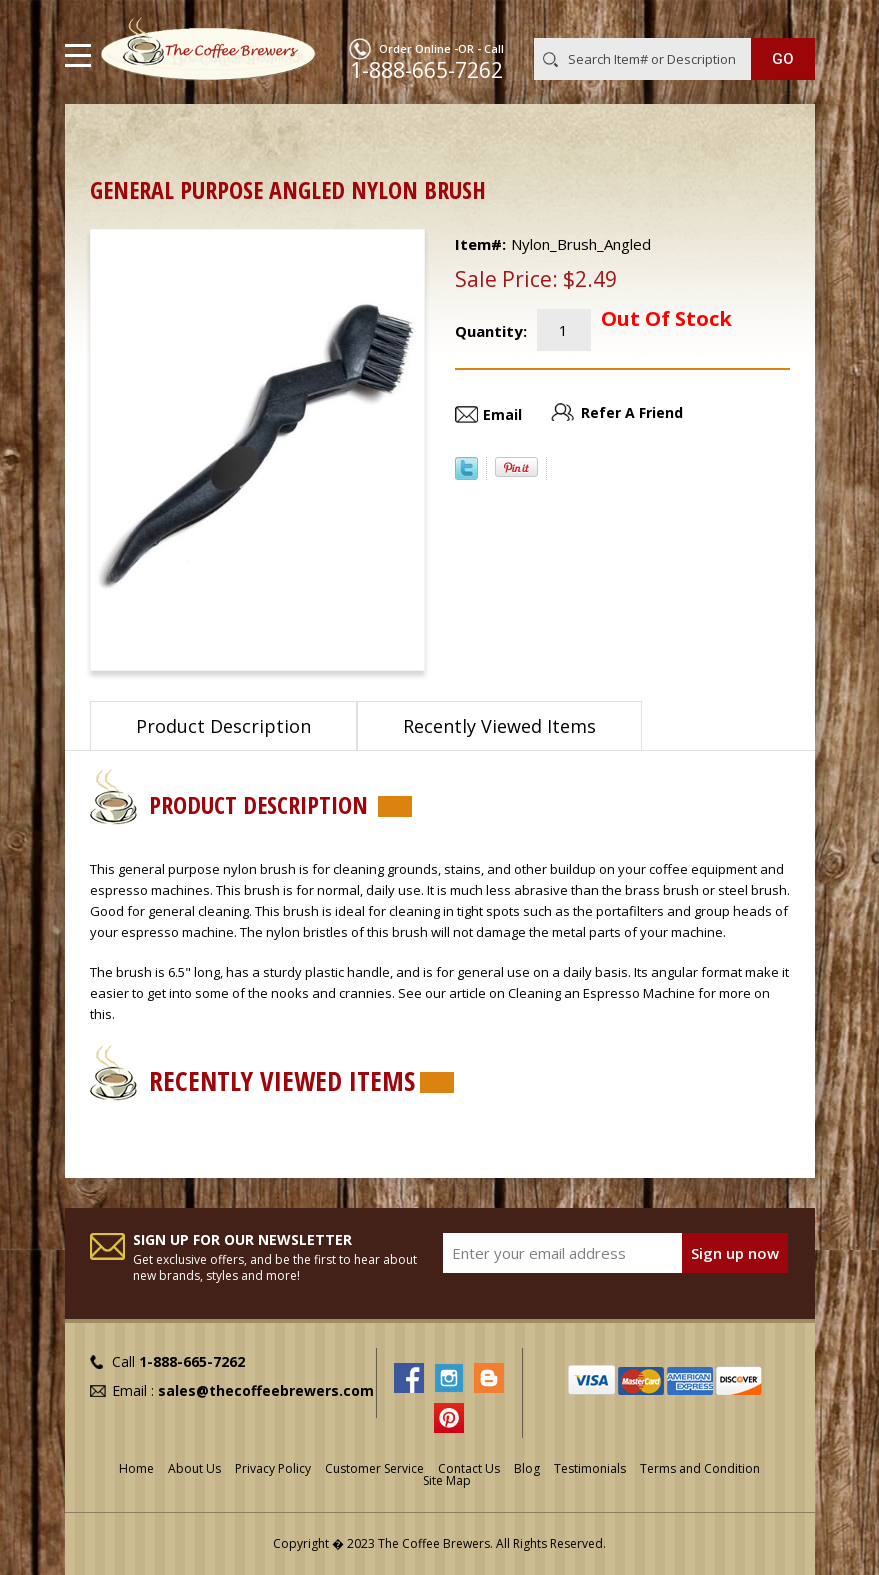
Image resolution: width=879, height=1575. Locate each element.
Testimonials (590, 1468)
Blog (527, 1468)
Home (110, 135)
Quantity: (491, 331)
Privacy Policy (273, 1468)
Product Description (223, 726)
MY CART (786, 19)
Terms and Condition (700, 1468)
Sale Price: (506, 279)
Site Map (447, 1480)
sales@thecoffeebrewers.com (266, 1390)
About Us (194, 1468)
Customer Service (374, 1468)
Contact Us (469, 1468)
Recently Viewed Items (499, 726)
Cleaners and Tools (220, 135)
